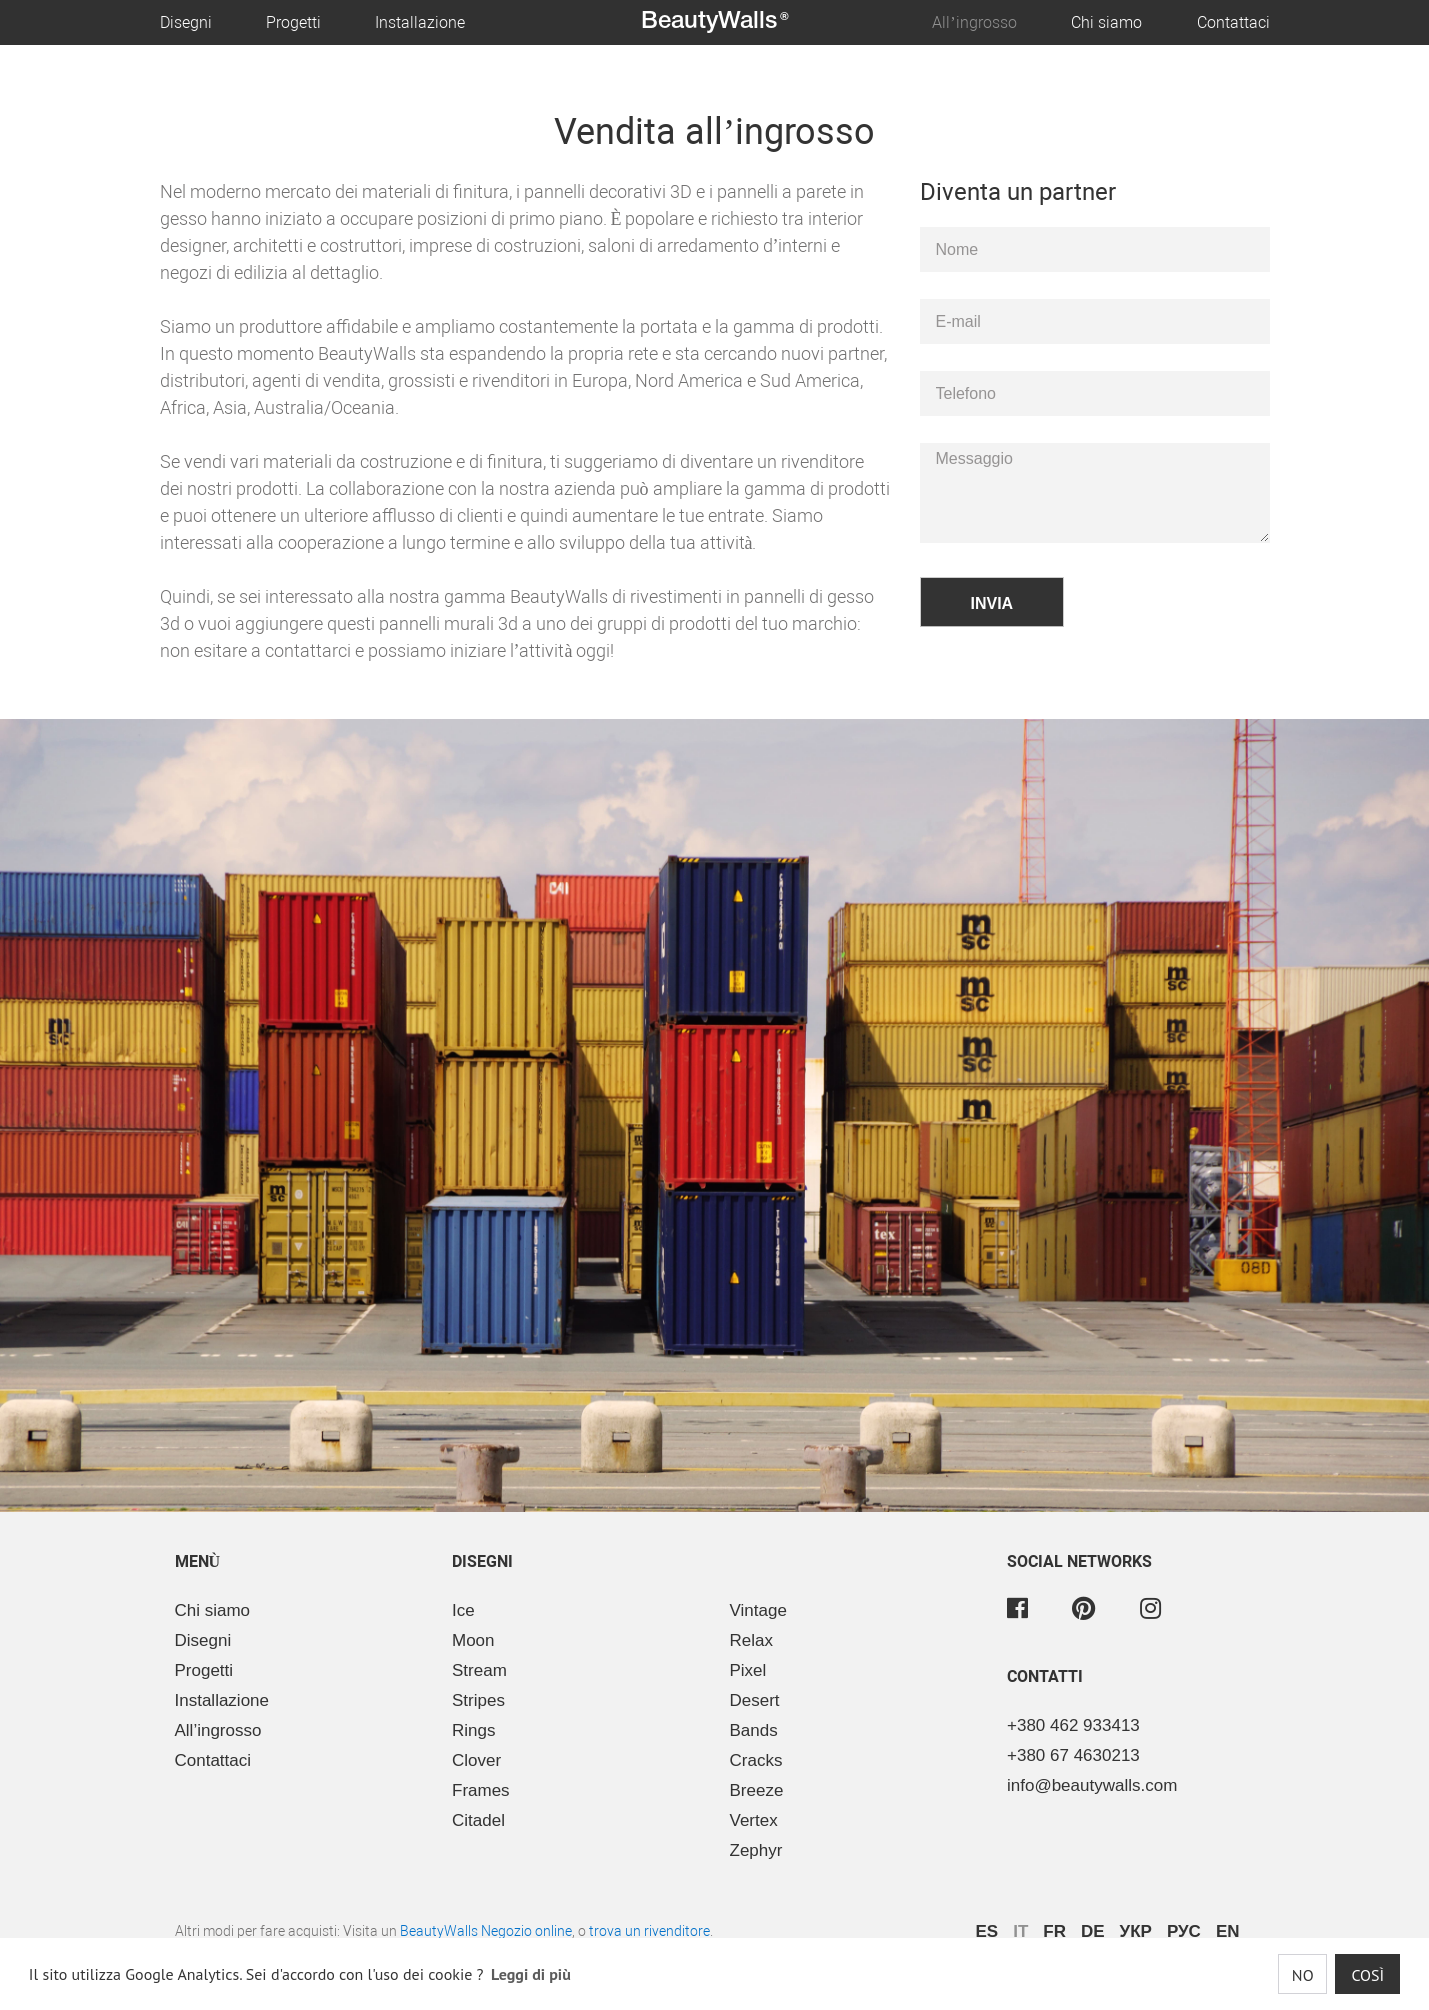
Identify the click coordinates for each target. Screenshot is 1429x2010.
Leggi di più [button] (531, 1974)
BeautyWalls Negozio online (486, 1931)
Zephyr (756, 1850)
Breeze (757, 1790)
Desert (755, 1700)
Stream (479, 1670)
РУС (1184, 1931)
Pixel (748, 1670)
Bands (754, 1730)
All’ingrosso (974, 22)
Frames (481, 1790)
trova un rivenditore (649, 1931)
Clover (476, 1760)
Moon (473, 1640)
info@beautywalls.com (1092, 1785)
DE (1093, 1931)
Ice (463, 1610)
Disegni (186, 22)
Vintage (758, 1610)
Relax (751, 1640)
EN (1228, 1931)
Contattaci (1233, 22)
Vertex (754, 1820)
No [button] (1303, 1975)
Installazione (420, 22)
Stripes (478, 1700)
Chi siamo (1106, 22)
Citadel (478, 1820)
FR (1054, 1931)
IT (1020, 1931)
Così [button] (1367, 1975)
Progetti (293, 22)
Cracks (756, 1760)
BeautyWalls (715, 22)
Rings (473, 1730)
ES (987, 1931)
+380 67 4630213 (1073, 1755)
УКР (1136, 1931)
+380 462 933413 (1073, 1725)
